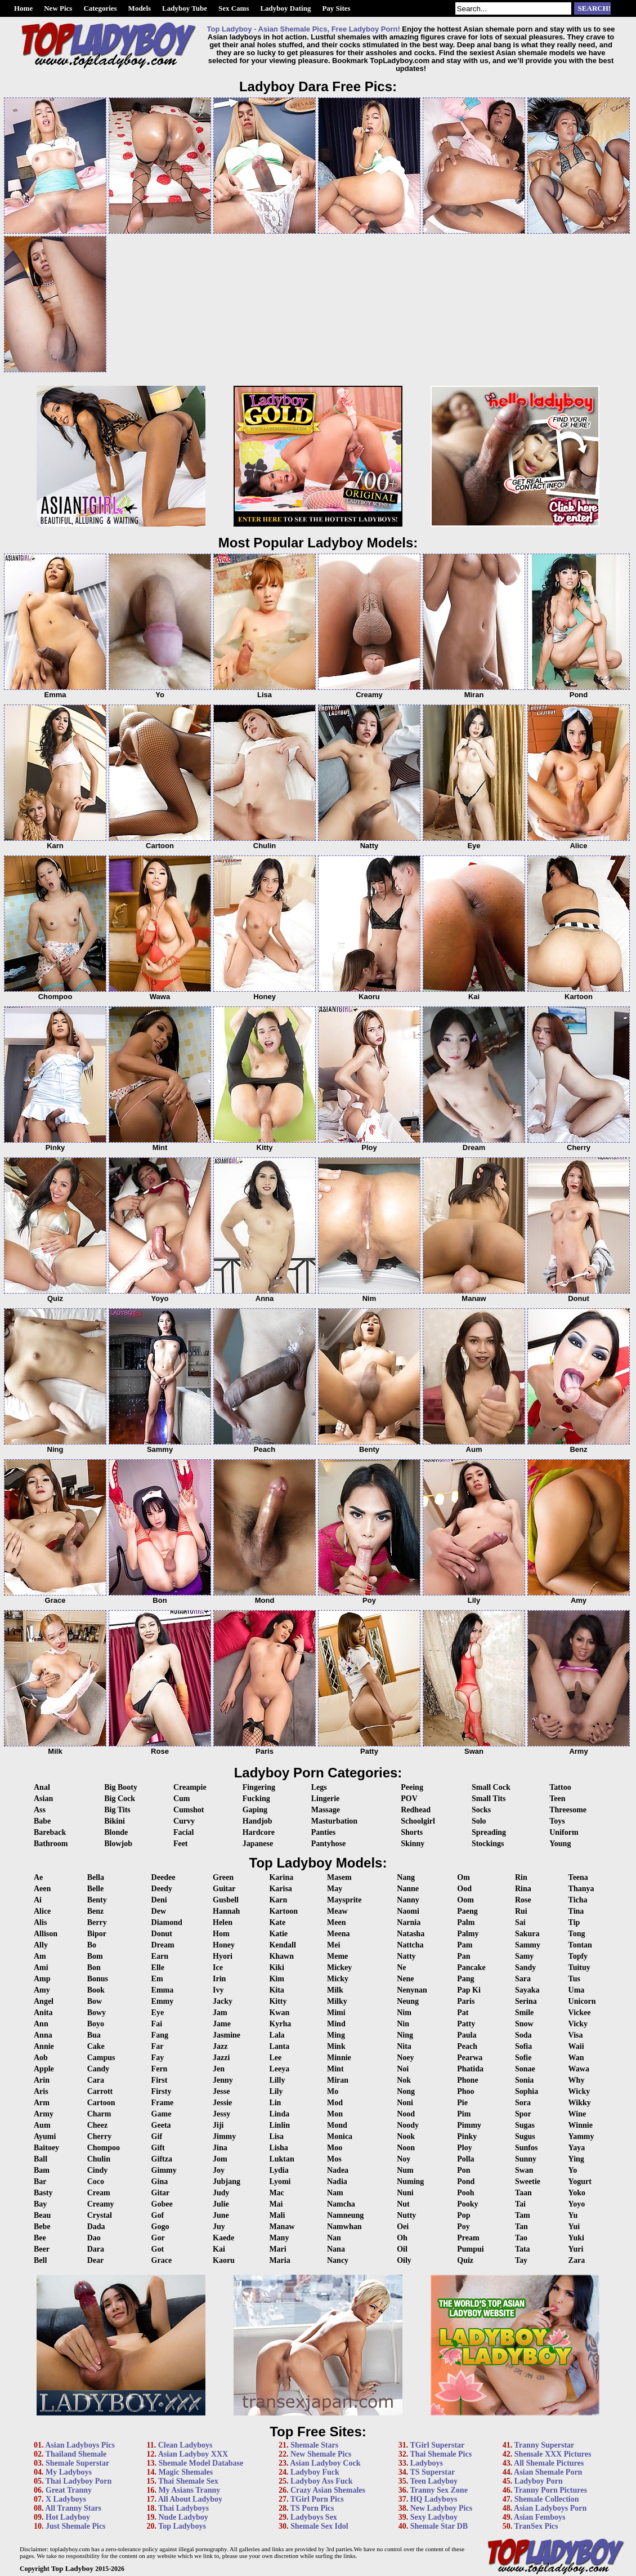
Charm (99, 2114)
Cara (95, 2080)
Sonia (524, 2080)
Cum (181, 1798)
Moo (334, 2147)
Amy (42, 1990)
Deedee (163, 1877)
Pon (463, 2170)
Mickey (339, 1967)
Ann (41, 2024)
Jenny (223, 2080)
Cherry (99, 2136)
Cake (96, 2046)
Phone (467, 2080)
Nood (406, 2114)
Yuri (576, 2249)
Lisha (278, 2147)
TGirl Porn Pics (317, 2499)
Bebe (42, 2226)
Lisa (276, 2136)
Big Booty (120, 1787)
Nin (403, 2024)
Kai (219, 2249)
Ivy (218, 1990)
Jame (222, 2024)
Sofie (523, 2057)
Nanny (408, 1900)
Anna (43, 2035)
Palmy (467, 1933)
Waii (576, 2046)
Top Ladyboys (182, 2526)
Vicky (578, 2024)
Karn (278, 1900)
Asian (43, 1798)
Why (576, 2080)
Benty (97, 1900)
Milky (337, 2001)
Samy (524, 1956)
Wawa (578, 2069)
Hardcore (259, 1832)
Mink (336, 2046)
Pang (465, 1979)
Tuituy (579, 1967)
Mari (277, 2249)
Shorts (412, 1832)
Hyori (222, 1956)
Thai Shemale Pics (441, 2454)
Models (139, 8)
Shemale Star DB (439, 2526)
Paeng (467, 1911)
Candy (98, 2069)
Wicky (579, 2091)
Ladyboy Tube (184, 8)
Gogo (160, 2226)
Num (405, 2170)
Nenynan (412, 1990)
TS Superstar (432, 2472)
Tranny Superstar (544, 2445)
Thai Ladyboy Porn (78, 2481)
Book (96, 1990)
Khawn (281, 1956)
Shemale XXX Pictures (553, 2454)
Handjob (257, 1821)
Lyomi (279, 2181)
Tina (576, 1911)
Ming (336, 2035)
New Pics (58, 8)
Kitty (277, 2001)
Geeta (161, 2125)
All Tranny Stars (73, 2508)
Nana (336, 2249)
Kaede (223, 2238)
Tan (521, 2226)
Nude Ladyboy (183, 2517)
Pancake (471, 1967)
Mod (335, 2102)
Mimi (336, 2012)
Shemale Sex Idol (319, 2526)
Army (43, 2114)
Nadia (337, 2181)
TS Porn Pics (312, 2508)
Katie (278, 1933)
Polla (465, 2159)
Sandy (525, 1967)
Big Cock (119, 1798)
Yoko (576, 2193)
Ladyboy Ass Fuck (321, 2481)
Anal (42, 1787)
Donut (161, 1933)
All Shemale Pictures (549, 2463)
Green (223, 1877)
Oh (402, 2238)
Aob (41, 2057)
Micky (337, 1979)
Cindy (97, 2170)
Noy (403, 2159)
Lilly (277, 2080)
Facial (183, 1832)
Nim (404, 2012)
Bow (94, 2001)
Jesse (221, 2091)
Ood (464, 1888)
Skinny (412, 1843)
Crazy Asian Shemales (327, 2490)
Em (157, 1979)
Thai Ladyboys (183, 2508)
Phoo (465, 2091)
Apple (44, 2069)
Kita (276, 1990)
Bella (95, 1877)
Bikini (114, 1821)
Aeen (42, 1888)
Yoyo (576, 2204)
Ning (405, 2035)
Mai (276, 2204)
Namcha (341, 2204)
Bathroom (51, 1843)
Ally (41, 1945)
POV (409, 1798)
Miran (337, 2080)
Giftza (161, 2159)
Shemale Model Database (200, 2463)
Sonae (525, 2069)
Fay (157, 2057)
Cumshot (188, 1810)
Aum (42, 2125)
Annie (44, 2046)
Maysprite (344, 1900)
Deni (159, 1900)
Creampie (190, 1787)
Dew (158, 1911)
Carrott (100, 2091)
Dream (162, 1945)
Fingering (259, 1787)
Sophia (526, 2091)
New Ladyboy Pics (441, 2508)
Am (40, 1956)
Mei (333, 1945)
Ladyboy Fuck (314, 2472)
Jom (220, 2159)
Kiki (276, 1967)
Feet (180, 1843)
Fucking (256, 1798)
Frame (162, 2102)
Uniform (563, 1832)
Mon (335, 2114)
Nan (334, 2238)
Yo (572, 2170)
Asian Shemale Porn (548, 2472)
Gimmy (164, 2170)
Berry (97, 1922)
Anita (43, 2012)
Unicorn (582, 2001)
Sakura (527, 1933)
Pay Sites (336, 8)
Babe (42, 1821)
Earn (159, 1956)
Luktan (281, 2159)
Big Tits (117, 1810)
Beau (42, 2215)
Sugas (525, 2125)
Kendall (282, 1945)
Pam (464, 1945)
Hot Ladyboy (68, 2517)
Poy (463, 2226)
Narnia (408, 1922)
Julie (221, 2204)
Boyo (95, 2024)
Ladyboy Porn (538, 2481)
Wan (576, 2057)
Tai (520, 2204)
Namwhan (344, 2226)
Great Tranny (69, 2490)
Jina (220, 2147)
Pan (463, 1956)
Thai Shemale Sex (188, 2481)
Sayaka (527, 1990)
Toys (557, 1821)
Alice (42, 1911)
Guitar (224, 1888)
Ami (41, 1967)
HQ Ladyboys (434, 2499)
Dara (95, 2249)
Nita (404, 2046)
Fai (156, 2024)
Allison (45, 1933)
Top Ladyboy (72, 2568)
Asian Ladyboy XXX (193, 2454)
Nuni (405, 2193)
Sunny (525, 2159)
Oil (402, 2249)
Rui (521, 1911)
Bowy (96, 2012)
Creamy (100, 2204)
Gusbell (226, 1900)
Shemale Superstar (77, 2463)
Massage (325, 1810)
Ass (40, 1810)
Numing (410, 2181)
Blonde (116, 1832)
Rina (523, 1888)
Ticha (578, 1900)
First (159, 2080)
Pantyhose (328, 1843)
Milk (335, 1990)
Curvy (184, 1821)
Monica (339, 2136)
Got (157, 2249)
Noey (405, 2057)
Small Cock (491, 1787)
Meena (338, 1933)
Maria (279, 2260)
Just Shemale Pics (76, 2526)
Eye (157, 2012)
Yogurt (580, 2181)
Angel (43, 2001)
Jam (220, 2012)
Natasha (410, 1933)
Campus (101, 2057)
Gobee (162, 2204)
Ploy (464, 2147)
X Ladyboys (66, 2499)
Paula (466, 2035)
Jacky (222, 2001)
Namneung (345, 2215)
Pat (462, 2012)
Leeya (279, 2069)
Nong (406, 2091)
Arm (42, 2102)
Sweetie (527, 2181)
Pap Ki (469, 1990)
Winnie (580, 2125)
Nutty (406, 2215)
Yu (573, 2215)
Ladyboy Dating (285, 8)
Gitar (160, 2193)
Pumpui (470, 2249)
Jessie (222, 2102)
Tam (522, 2215)
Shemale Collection (546, 2499)
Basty (43, 2193)
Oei (403, 2226)
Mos (334, 2159)
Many (279, 2238)
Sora (523, 2102)
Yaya (576, 2147)
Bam (42, 2170)
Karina (281, 1877)
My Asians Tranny (189, 2490)
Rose (523, 1900)
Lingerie (325, 1798)
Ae (38, 1877)
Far (157, 2046)
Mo (332, 2091)
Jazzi (221, 2057)
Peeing (412, 1787)
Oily (404, 2260)
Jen (219, 2069)
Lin (275, 2102)
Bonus (97, 1979)
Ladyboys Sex (313, 2517)
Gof (157, 2215)
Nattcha (410, 1945)
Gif (156, 2136)
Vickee (579, 2012)
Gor (158, 2238)
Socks (481, 1810)
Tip (574, 1922)
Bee (40, 2238)
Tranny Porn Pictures (550, 2490)
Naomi (408, 1911)
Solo (479, 1821)
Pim (464, 2114)
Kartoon (283, 1911)
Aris (41, 2091)
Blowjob (118, 1843)
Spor (523, 2114)
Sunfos (526, 2147)
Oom (465, 1900)
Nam (335, 2193)
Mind (336, 2024)
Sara (523, 1979)
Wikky (579, 2102)
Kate (277, 1922)
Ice (218, 1967)
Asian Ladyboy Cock (325, 2463)
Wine (577, 2114)
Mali (277, 2215)
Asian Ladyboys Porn (550, 2508)
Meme (337, 1956)
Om (463, 1877)
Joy (219, 2170)
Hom (221, 1933)
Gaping (255, 1810)
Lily (276, 2091)
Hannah (226, 1911)
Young (560, 1843)
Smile (524, 2012)
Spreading (489, 1832)
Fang (159, 2035)
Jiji (218, 2125)
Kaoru (224, 2260)
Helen (222, 1922)
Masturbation (334, 1821)
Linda (279, 2114)
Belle (95, 1888)
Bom (95, 1956)
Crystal (99, 2215)
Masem (339, 1877)
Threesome (567, 1810)
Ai (38, 1900)
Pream (468, 2238)
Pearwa (469, 2057)
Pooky (467, 2204)
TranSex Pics (536, 2526)
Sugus (525, 2136)
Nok (404, 2080)
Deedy (161, 1888)
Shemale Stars (314, 2445)
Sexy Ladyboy (434, 2517)
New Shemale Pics (320, 2454)
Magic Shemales (185, 2472)
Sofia (523, 2046)
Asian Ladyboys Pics (80, 2445)
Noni (405, 2102)
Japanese (258, 1843)
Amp (42, 1979)
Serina (526, 2001)
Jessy (221, 2114)
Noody (408, 2125)
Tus (574, 1979)
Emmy (162, 2001)
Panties (323, 1832)
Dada (96, 2226)
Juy (219, 2226)
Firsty (161, 2091)
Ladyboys (426, 2463)
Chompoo (103, 2147)
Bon (94, 1967)
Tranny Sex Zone (438, 2490)
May (334, 1888)
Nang (406, 1877)
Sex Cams (233, 8)
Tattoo (560, 1787)
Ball (40, 2159)
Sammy (527, 1945)
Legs (319, 1787)
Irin (219, 1979)
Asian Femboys (539, 2517)
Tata (522, 2249)
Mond (337, 2125)
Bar (40, 2181)
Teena (578, 1877)
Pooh (465, 2193)
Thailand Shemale (76, 2454)
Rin (521, 1877)
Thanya (581, 1888)
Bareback (50, 1832)
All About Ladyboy (190, 2499)
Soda (523, 2035)
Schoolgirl (418, 1821)
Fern (159, 2069)
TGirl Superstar (437, 2445)
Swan (524, 2170)
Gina (159, 2181)
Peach (467, 2046)
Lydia (278, 2170)
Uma (576, 1990)
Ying (576, 2159)
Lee (275, 2057)
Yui (574, 2226)
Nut (403, 2204)
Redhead (416, 1810)
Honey (224, 1945)
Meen (336, 1922)
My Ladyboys (69, 2472)
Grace (161, 2260)
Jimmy (224, 2136)
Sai (520, 1922)
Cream (98, 2193)
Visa (575, 2035)
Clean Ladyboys (185, 2445)
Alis (40, 1922)
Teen (557, 1798)
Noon (406, 2147)
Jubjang (226, 2181)
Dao (94, 2238)
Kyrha (280, 2024)
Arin (42, 2080)
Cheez (97, 2125)
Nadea (337, 2170)
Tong (576, 1933)
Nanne (408, 1888)
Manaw (281, 2226)
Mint (335, 2069)
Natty (406, 1956)
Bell (40, 2260)
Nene (405, 1979)
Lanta (279, 2046)
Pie (462, 2102)
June (221, 2215)
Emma (162, 1990)
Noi (403, 2069)
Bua (94, 2035)
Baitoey (46, 2147)
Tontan (580, 1945)
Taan (523, 2193)
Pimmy (469, 2125)
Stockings (488, 1843)
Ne (401, 1967)
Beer (42, 2249)
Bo (91, 1945)
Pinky (467, 2136)
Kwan (279, 2012)
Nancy (337, 2260)
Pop (463, 2215)
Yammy (581, 2136)
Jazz (220, 2046)
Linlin (279, 2125)
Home (23, 8)
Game (161, 2114)
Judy (221, 2193)
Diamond (166, 1922)
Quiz (465, 2260)
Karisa (280, 1888)
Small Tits (489, 1798)
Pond (465, 2181)
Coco (95, 2181)
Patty (466, 2024)
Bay (40, 2204)
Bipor (96, 1933)
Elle (157, 1967)
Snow (524, 2024)
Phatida (470, 2069)
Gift (158, 2147)
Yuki (576, 2238)
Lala (276, 2035)
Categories (100, 8)
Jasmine (226, 2035)
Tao (521, 2238)
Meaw (337, 1911)
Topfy (578, 1956)
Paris (465, 2001)
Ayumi (45, 2136)
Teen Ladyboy (434, 2481)
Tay (521, 2260)
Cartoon (101, 2102)
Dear (95, 2260)
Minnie (339, 2057)
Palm (465, 1922)
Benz (95, 1911)
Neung (408, 2001)
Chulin (98, 2159)
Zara (576, 2260)
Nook (406, 2136)
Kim (276, 1979)
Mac (276, 2193)
